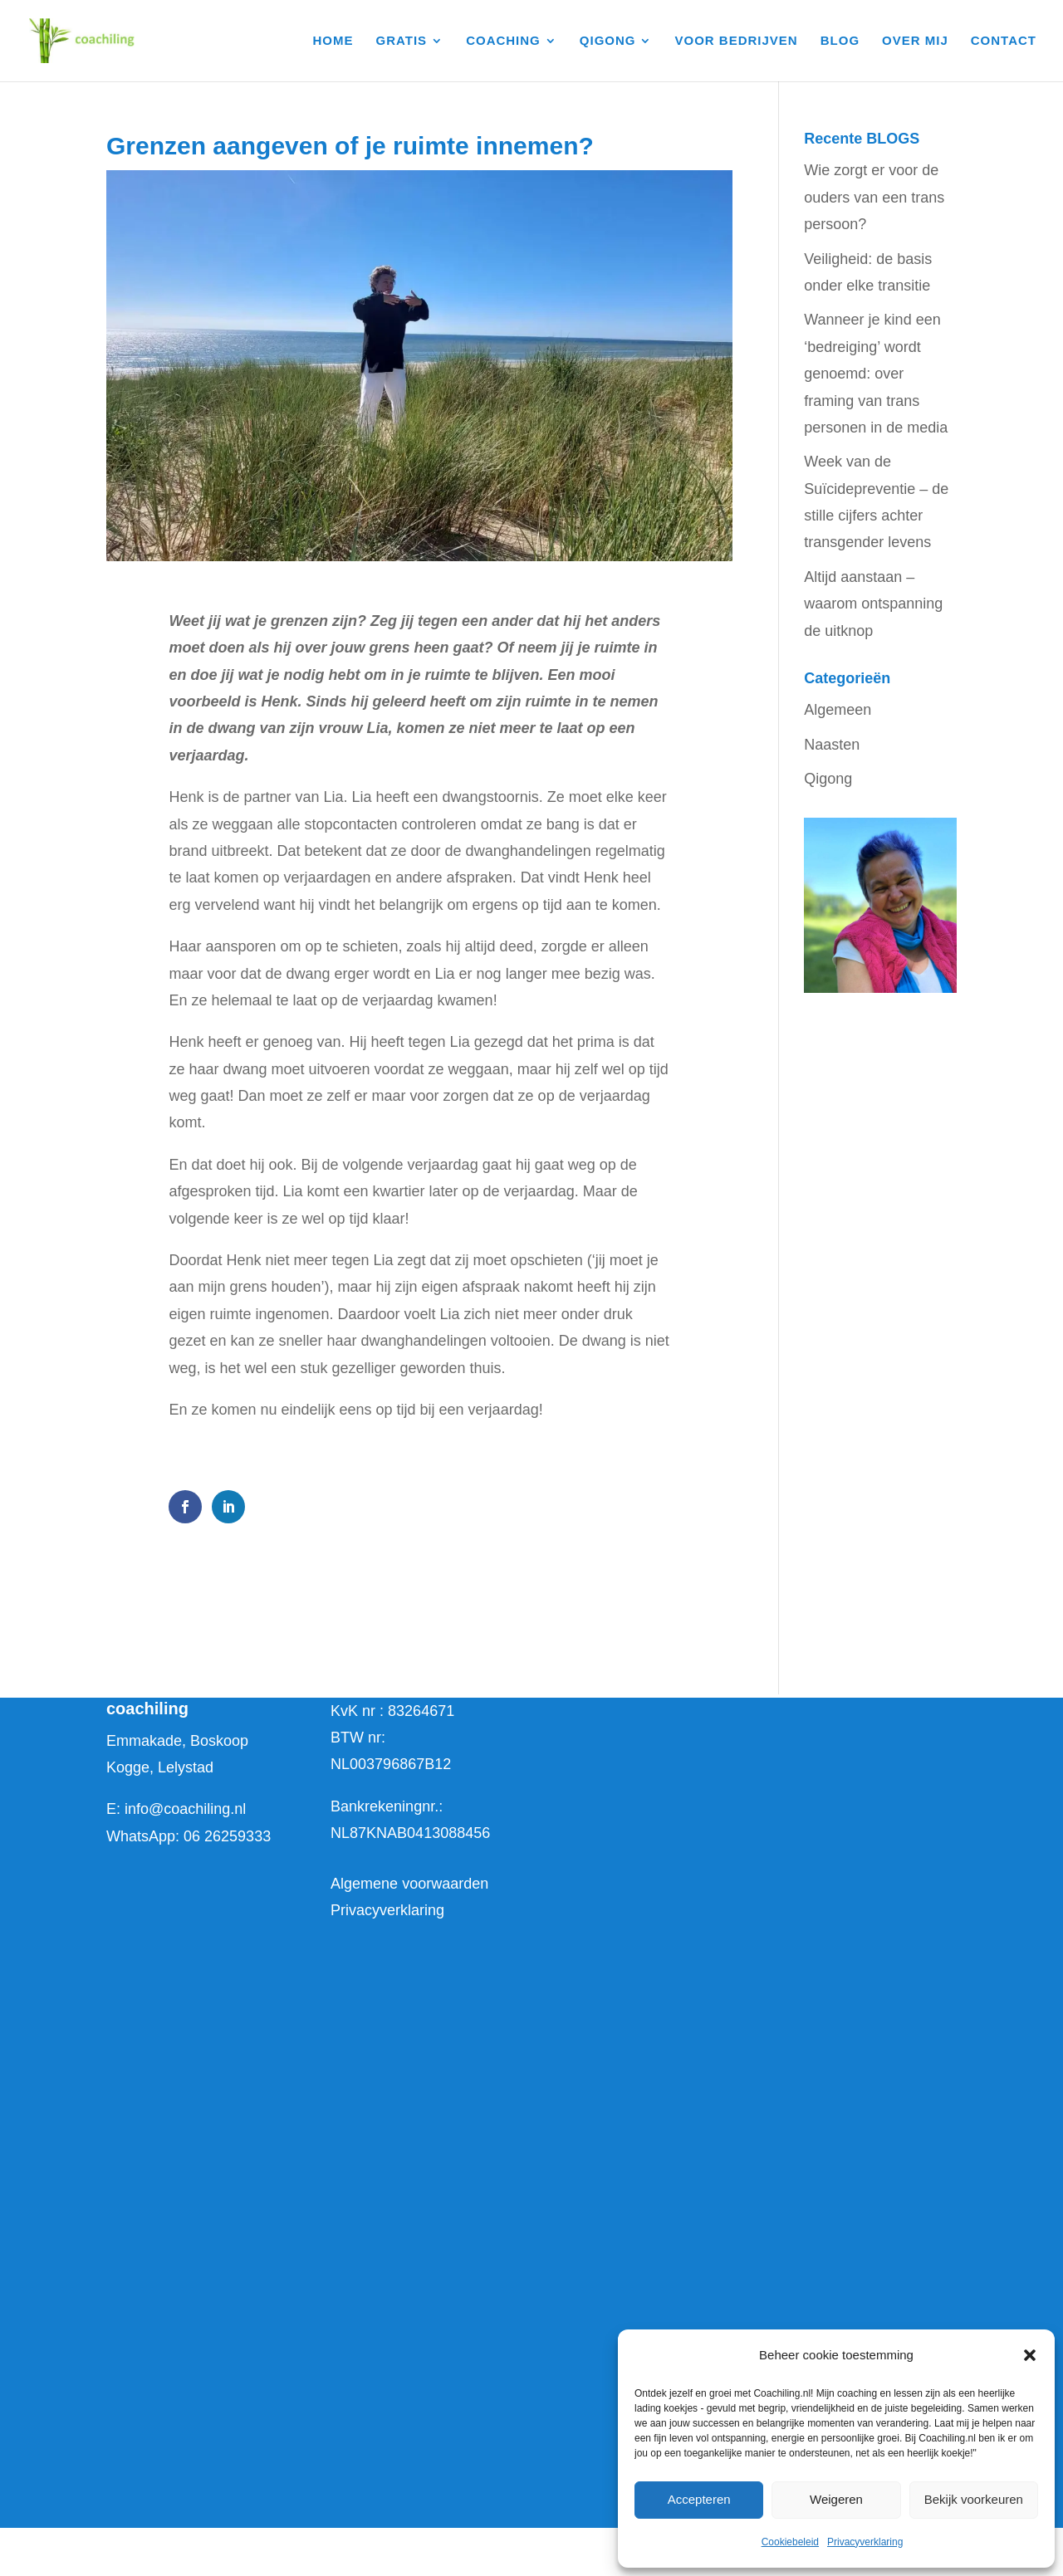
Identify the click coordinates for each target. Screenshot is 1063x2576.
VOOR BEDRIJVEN (736, 41)
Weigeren (836, 2499)
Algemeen (837, 709)
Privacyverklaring (865, 2542)
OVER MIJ (915, 41)
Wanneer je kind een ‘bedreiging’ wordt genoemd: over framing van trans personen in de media (876, 373)
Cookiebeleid (790, 2542)
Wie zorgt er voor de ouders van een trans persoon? (874, 197)
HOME (333, 41)
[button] (1029, 2355)
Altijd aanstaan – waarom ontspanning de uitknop (873, 604)
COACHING (503, 41)
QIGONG (608, 41)
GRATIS (402, 41)
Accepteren (699, 2499)
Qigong (828, 778)
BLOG (840, 41)
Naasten (832, 744)
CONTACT (1003, 41)
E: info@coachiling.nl (176, 1809)
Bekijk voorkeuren (973, 2499)
